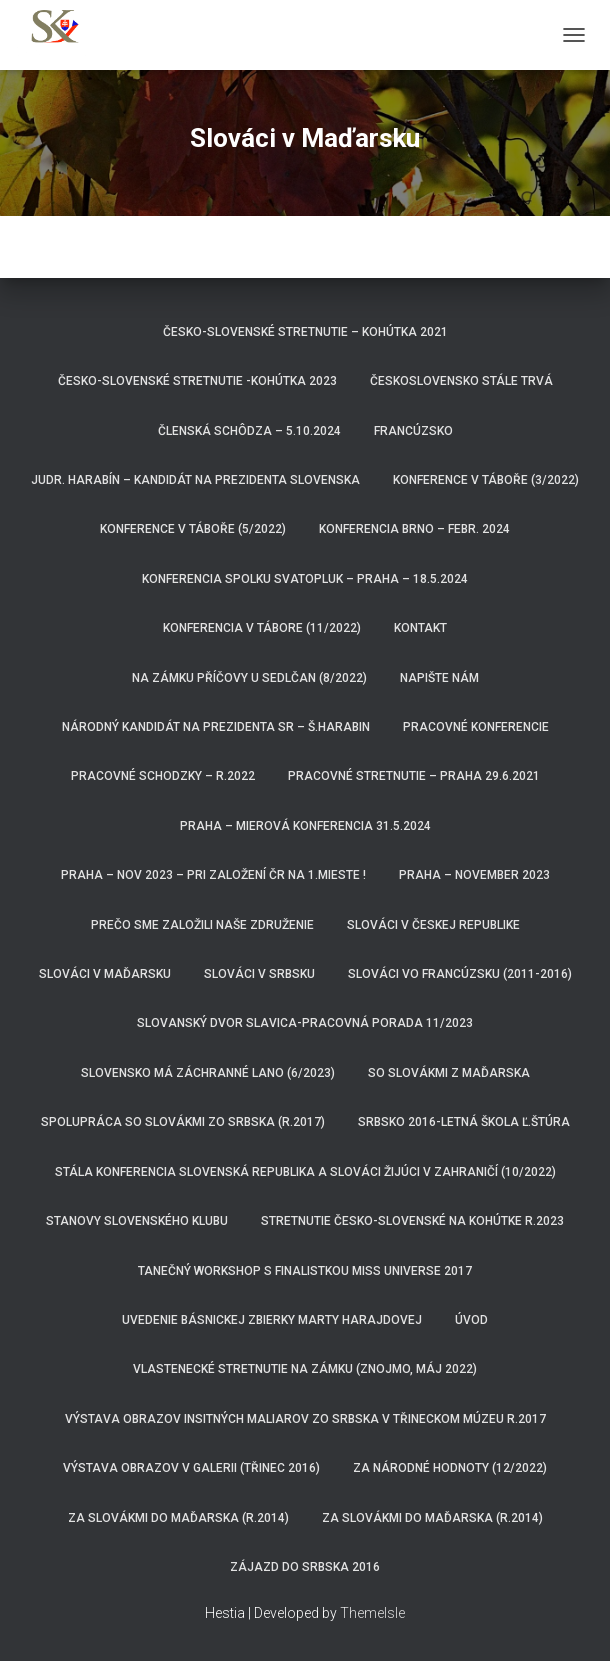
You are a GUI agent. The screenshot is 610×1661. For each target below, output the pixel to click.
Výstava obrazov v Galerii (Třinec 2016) (191, 1468)
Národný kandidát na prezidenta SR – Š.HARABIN (216, 727)
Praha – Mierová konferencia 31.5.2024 (305, 826)
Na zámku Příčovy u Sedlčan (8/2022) (249, 678)
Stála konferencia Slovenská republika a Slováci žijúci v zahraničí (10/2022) (305, 1172)
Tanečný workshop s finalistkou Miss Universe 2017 (305, 1271)
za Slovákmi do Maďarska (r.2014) (432, 1518)
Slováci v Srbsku (259, 974)
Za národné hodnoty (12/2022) (450, 1468)
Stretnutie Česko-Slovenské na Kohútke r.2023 (412, 1221)
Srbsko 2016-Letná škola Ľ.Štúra (464, 1122)
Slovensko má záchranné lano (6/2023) (208, 1073)
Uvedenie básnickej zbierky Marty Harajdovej (272, 1320)
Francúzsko (413, 431)
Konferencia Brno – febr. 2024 (414, 529)
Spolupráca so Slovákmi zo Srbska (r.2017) (183, 1122)
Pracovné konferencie (476, 727)
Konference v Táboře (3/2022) (486, 480)
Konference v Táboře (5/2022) (193, 529)
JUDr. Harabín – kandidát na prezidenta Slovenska (195, 480)
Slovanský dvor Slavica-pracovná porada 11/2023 (305, 1023)
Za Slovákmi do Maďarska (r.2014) (178, 1518)
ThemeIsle (372, 1613)
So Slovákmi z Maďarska (449, 1073)
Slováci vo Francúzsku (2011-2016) (460, 974)
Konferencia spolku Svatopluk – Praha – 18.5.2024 (305, 579)
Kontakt (420, 628)
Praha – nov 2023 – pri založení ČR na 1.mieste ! (213, 875)
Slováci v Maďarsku (105, 974)
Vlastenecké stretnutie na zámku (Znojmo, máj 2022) (305, 1369)
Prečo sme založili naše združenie (202, 925)
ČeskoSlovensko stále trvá (461, 381)
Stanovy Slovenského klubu (137, 1221)
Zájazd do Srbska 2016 (305, 1567)
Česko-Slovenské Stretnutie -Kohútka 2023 (197, 381)
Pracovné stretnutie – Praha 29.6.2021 (414, 776)
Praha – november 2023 (474, 875)
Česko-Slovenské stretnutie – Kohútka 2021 (305, 332)
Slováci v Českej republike (433, 925)
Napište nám (439, 678)
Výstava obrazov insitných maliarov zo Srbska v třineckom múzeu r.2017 (305, 1419)
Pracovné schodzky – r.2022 (163, 776)
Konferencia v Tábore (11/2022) (262, 628)
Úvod (471, 1320)
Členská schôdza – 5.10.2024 (249, 431)
